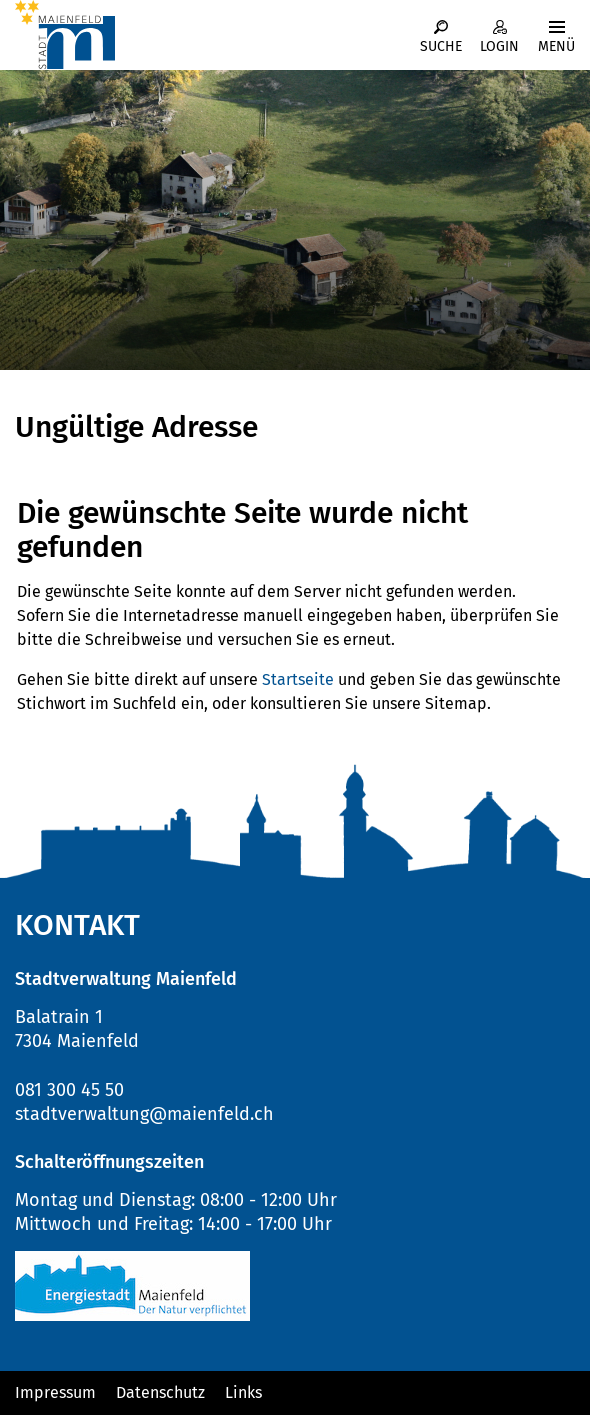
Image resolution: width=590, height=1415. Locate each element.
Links (243, 1392)
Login (499, 46)
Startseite (298, 679)
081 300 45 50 (69, 1090)
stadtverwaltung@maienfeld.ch (144, 1114)
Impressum (55, 1392)
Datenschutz (160, 1392)
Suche (441, 46)
